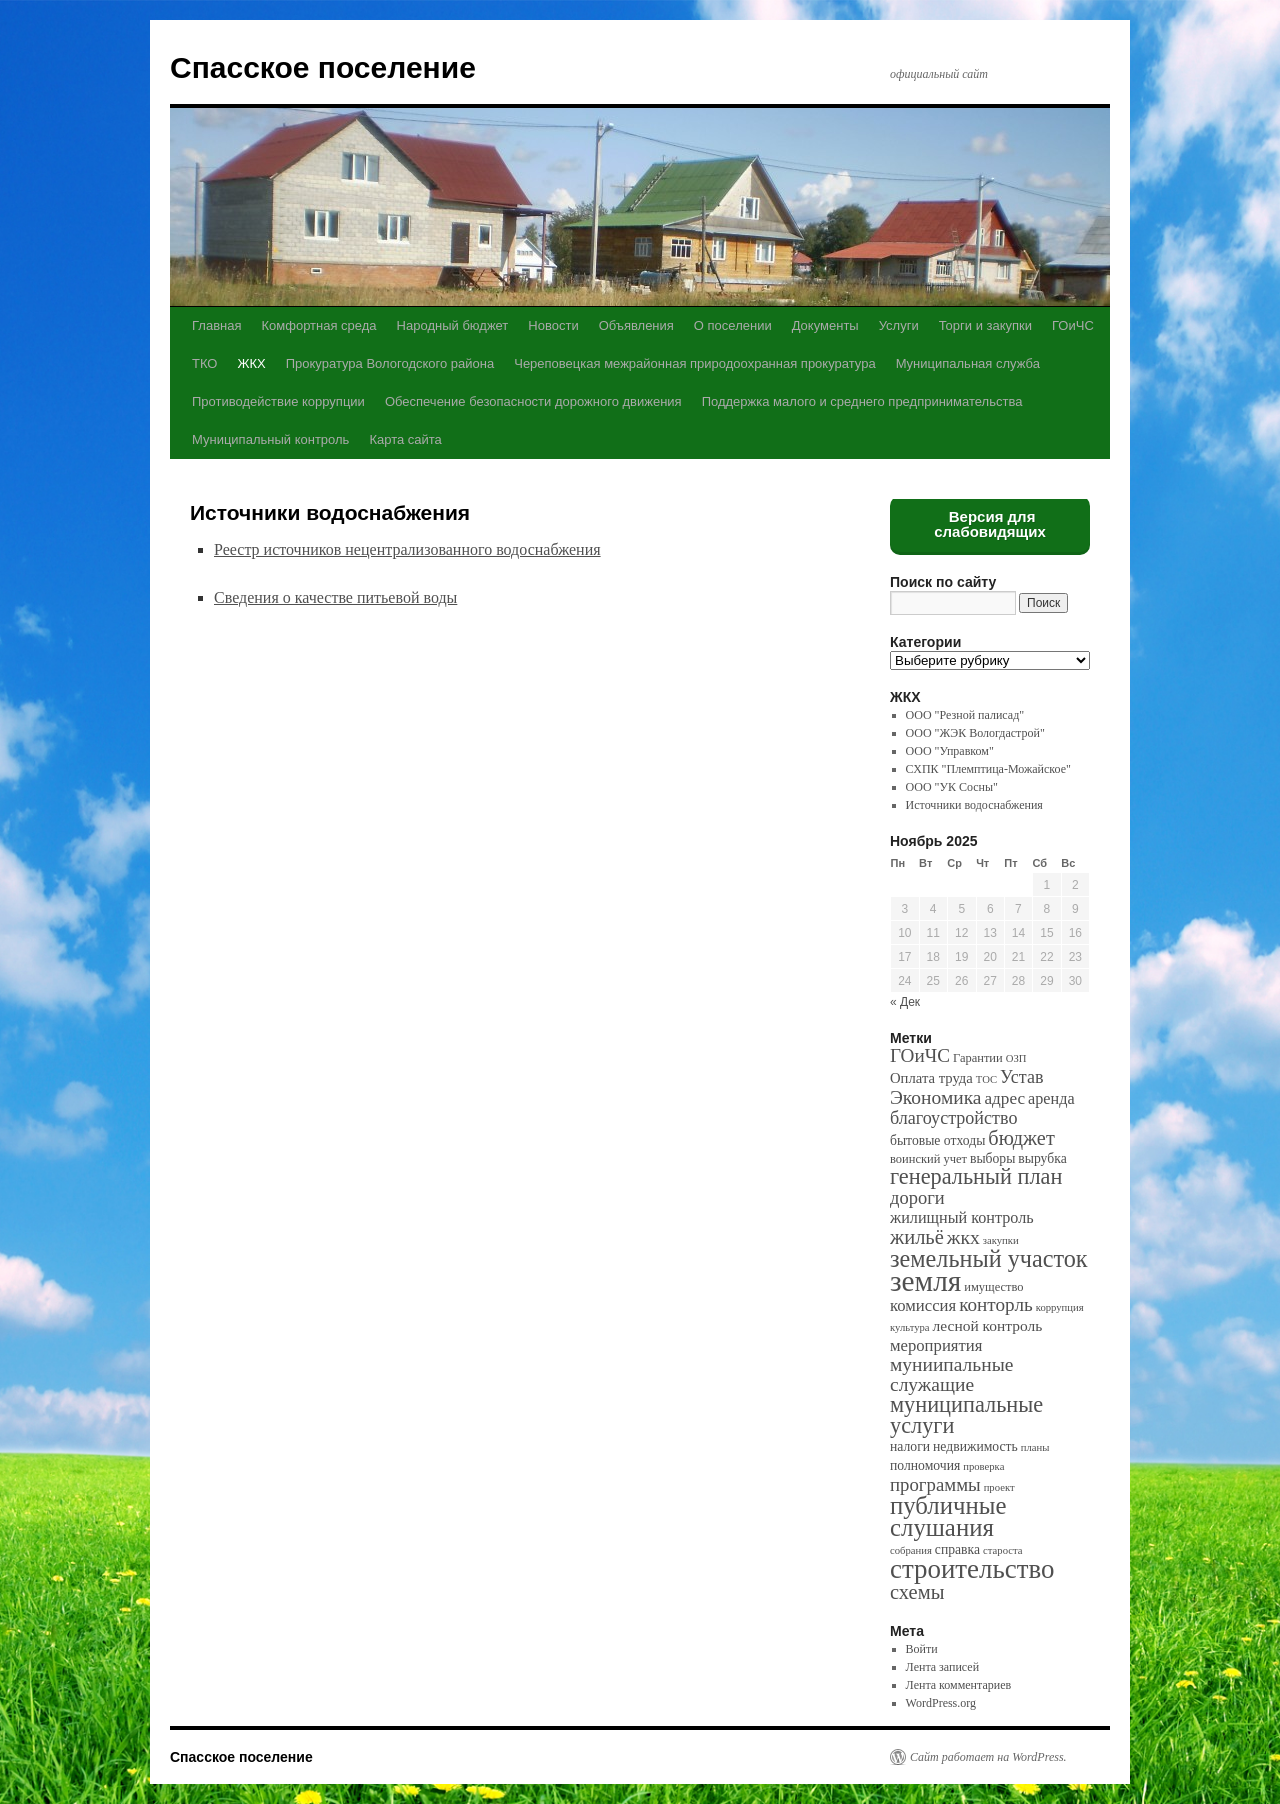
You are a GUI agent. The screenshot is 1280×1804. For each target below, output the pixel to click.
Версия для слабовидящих (990, 524)
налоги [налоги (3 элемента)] (910, 1446)
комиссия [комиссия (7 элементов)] (923, 1305)
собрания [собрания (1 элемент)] (911, 1550)
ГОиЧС (1073, 325)
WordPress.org (941, 1703)
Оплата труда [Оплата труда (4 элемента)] (931, 1078)
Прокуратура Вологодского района (390, 363)
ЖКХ (251, 363)
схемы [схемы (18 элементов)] (917, 1592)
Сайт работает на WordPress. (988, 1757)
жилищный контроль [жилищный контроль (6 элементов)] (962, 1217)
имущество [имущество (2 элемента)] (993, 1287)
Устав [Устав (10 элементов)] (1021, 1077)
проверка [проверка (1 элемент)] (983, 1466)
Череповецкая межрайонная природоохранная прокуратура (694, 363)
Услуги (899, 325)
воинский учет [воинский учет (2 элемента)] (928, 1159)
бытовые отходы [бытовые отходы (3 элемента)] (937, 1140)
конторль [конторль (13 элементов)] (996, 1304)
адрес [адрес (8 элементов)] (1004, 1098)
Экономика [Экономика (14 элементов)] (935, 1097)
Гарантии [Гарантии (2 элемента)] (978, 1058)
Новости (553, 325)
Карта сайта (405, 439)
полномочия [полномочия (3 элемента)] (925, 1465)
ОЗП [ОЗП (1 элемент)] (1016, 1058)
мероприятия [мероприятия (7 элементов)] (936, 1345)
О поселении (733, 325)
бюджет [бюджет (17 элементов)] (1021, 1138)
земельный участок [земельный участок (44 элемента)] (989, 1258)
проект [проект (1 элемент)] (999, 1487)
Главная (216, 325)
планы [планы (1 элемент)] (1035, 1447)
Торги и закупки (985, 325)
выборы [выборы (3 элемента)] (992, 1158)
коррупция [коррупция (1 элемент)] (1060, 1307)
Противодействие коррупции (278, 401)
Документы (825, 325)
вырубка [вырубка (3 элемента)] (1042, 1158)
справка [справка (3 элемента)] (957, 1549)
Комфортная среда (318, 325)
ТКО (204, 363)
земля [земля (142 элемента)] (925, 1281)
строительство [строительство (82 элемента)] (972, 1569)
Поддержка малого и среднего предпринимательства (862, 401)
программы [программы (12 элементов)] (935, 1484)
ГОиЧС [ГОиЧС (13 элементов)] (920, 1055)
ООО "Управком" (950, 751)
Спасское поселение (323, 67)
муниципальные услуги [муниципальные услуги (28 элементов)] (966, 1415)
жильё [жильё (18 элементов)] (917, 1237)
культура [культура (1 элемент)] (910, 1327)
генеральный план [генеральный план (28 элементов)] (976, 1176)
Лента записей (943, 1667)
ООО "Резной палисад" (965, 715)
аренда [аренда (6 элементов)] (1051, 1098)
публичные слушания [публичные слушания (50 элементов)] (948, 1516)
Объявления (636, 325)
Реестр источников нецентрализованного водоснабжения (407, 549)
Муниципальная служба (968, 363)
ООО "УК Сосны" (952, 787)
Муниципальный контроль (270, 439)
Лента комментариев (959, 1685)
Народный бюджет (453, 325)
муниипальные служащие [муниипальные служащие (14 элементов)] (951, 1374)
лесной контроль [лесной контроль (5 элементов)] (988, 1325)
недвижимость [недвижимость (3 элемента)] (975, 1446)
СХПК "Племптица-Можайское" (988, 769)
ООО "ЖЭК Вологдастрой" (975, 733)
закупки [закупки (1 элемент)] (1001, 1240)
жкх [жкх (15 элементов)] (963, 1237)
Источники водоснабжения (974, 805)
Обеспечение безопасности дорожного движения (533, 401)
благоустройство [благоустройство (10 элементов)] (953, 1118)
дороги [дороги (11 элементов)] (917, 1198)
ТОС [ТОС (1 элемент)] (986, 1079)
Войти (922, 1649)
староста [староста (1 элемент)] (1002, 1550)
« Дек (905, 1002)
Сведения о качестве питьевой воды (335, 597)
